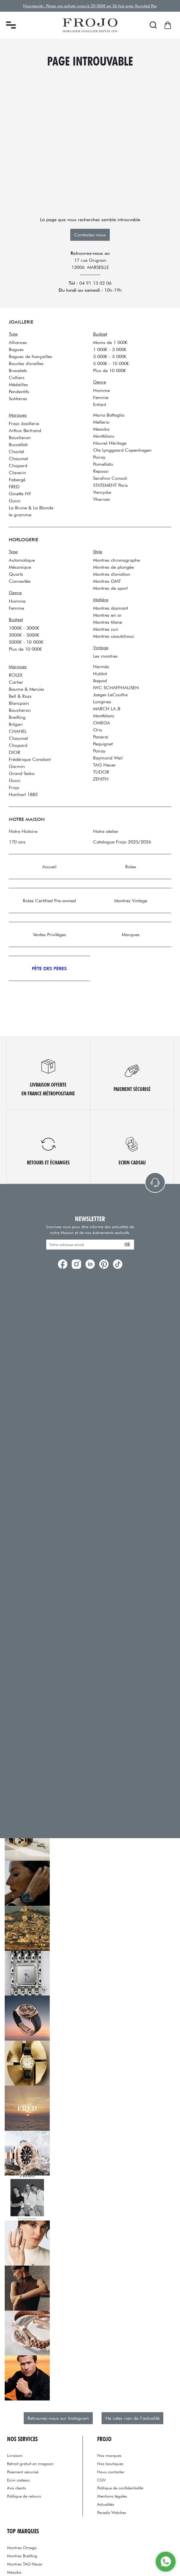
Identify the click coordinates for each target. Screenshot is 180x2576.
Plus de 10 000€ (109, 370)
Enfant (99, 404)
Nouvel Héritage (109, 443)
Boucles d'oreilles (26, 363)
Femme (100, 397)
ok (127, 1244)
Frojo (14, 787)
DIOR (14, 752)
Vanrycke (102, 492)
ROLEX (15, 675)
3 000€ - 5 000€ (109, 356)
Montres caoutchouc (113, 636)
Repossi (101, 471)
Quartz (16, 574)
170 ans (17, 842)
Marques (131, 934)
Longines (102, 701)
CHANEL (18, 731)
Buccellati (18, 444)
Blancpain (19, 703)
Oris (97, 730)
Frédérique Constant (30, 759)
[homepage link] (90, 25)
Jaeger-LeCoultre (110, 694)
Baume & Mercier (26, 689)
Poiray (99, 457)
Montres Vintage (130, 900)
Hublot (100, 673)
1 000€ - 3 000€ (109, 349)
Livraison (15, 2455)
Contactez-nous (90, 235)
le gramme (20, 515)
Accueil (49, 866)
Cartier (16, 682)
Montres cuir (106, 629)
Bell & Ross (20, 696)
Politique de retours (24, 2495)
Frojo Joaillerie (24, 423)
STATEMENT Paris (110, 485)
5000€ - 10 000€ (26, 642)
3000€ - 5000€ (24, 635)
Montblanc (103, 436)
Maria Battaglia (108, 415)
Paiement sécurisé (22, 2471)
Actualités (105, 2504)
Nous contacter (110, 2471)
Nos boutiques (110, 2463)
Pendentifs (19, 391)
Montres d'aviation (111, 574)
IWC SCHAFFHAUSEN (116, 687)
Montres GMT (107, 581)
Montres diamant (110, 608)
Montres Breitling (22, 2555)
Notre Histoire (23, 831)
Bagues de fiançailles (30, 356)
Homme (101, 390)
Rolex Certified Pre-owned (49, 900)
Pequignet (103, 744)
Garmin (17, 766)
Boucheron (20, 437)
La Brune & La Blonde (31, 508)
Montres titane (107, 622)
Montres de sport (110, 588)
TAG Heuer (104, 765)
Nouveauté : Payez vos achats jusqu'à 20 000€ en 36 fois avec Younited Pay (90, 5)
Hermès (101, 666)
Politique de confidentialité (120, 2487)
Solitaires (18, 398)
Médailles (18, 384)
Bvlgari (16, 724)
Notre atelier (106, 831)
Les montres (105, 656)
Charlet (16, 451)
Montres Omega (22, 2547)
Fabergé (17, 479)
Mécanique (20, 567)
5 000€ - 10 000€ (111, 363)
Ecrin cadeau (18, 2479)
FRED (14, 486)
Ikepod (100, 680)
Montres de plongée (113, 567)
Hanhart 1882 (23, 794)
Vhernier (101, 499)
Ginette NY (20, 493)
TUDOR (101, 772)
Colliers (17, 377)
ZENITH (101, 779)
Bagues (16, 349)
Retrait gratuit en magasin (30, 2463)
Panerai (100, 737)
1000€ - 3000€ (24, 628)
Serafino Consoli (110, 478)
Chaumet (18, 458)
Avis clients (16, 2487)
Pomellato (103, 464)
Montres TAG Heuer (24, 2563)
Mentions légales (112, 2495)
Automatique (22, 560)
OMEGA (101, 723)
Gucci (14, 500)
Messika (101, 429)
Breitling (17, 717)
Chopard (18, 465)
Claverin (17, 472)
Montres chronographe (116, 560)
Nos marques (109, 2455)
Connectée (19, 581)
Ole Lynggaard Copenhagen (122, 450)
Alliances (18, 342)
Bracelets (18, 370)
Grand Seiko (22, 773)
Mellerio (101, 422)
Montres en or (107, 615)
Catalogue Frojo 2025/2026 (122, 842)
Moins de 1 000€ (110, 342)
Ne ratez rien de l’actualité (132, 2418)
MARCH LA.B (106, 709)
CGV (101, 2479)
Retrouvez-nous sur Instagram (58, 2418)
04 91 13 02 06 (95, 283)
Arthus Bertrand (25, 430)
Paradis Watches (111, 2512)
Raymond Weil (108, 758)
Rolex (130, 866)
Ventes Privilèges (49, 934)
